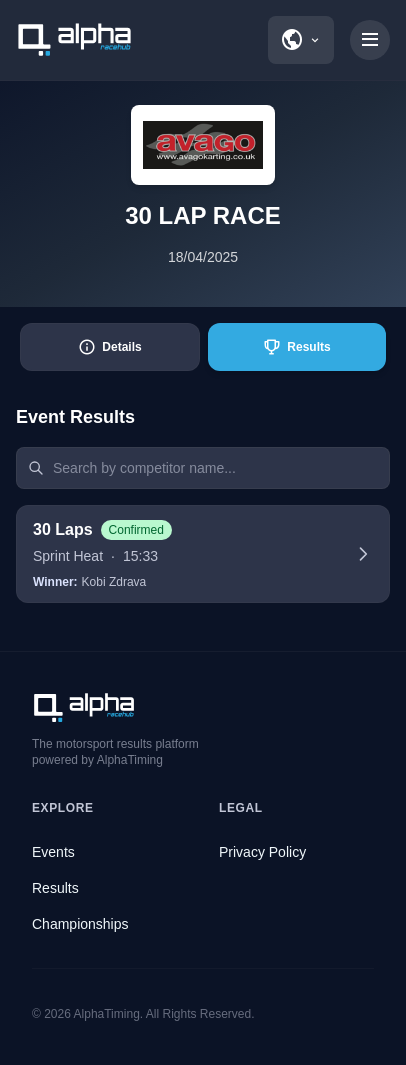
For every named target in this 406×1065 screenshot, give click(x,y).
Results (55, 888)
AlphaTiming (107, 1014)
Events (53, 852)
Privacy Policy (262, 852)
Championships (80, 924)
